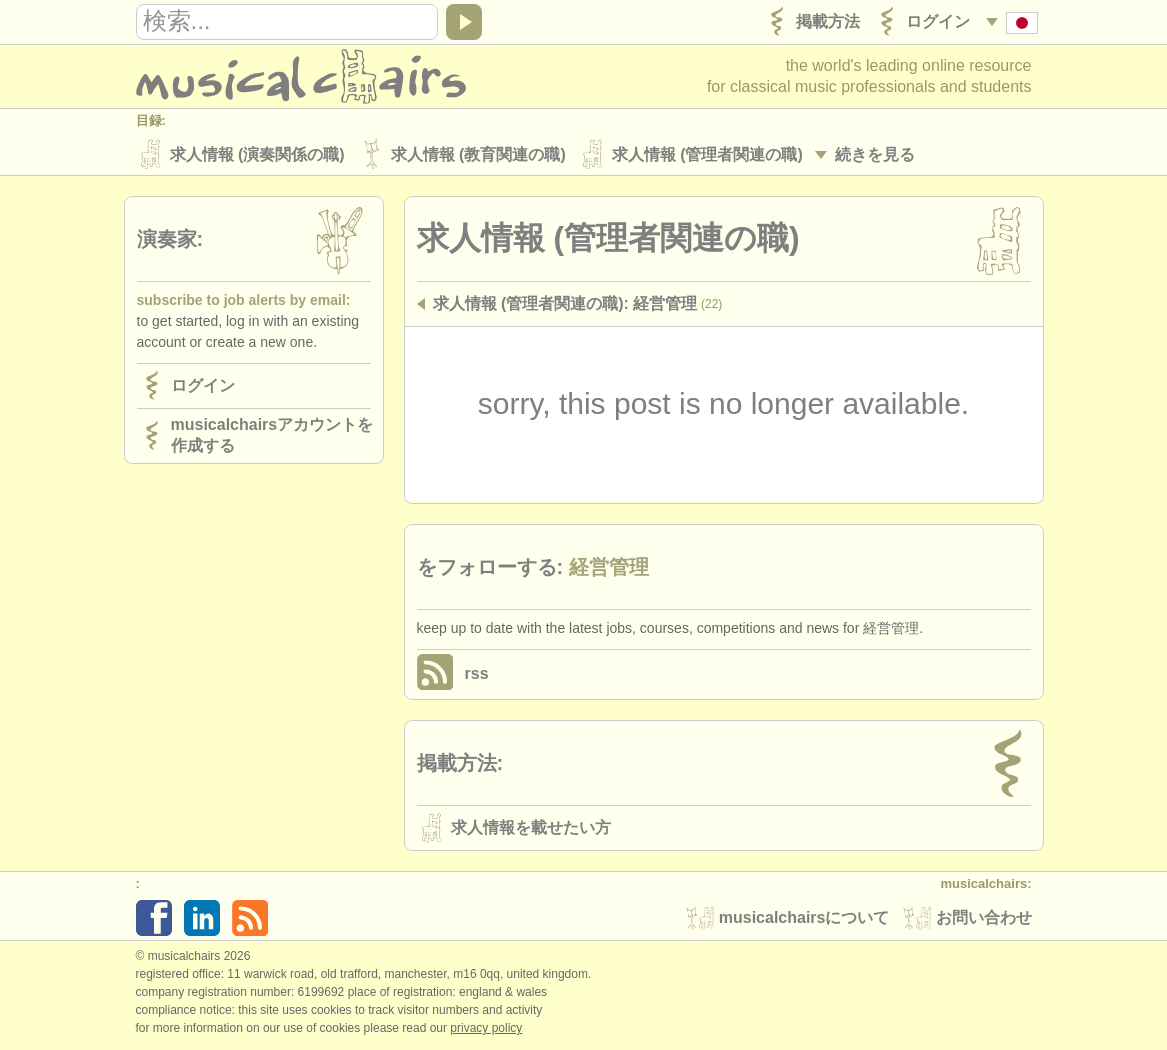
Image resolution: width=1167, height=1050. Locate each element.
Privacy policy (486, 1029)
